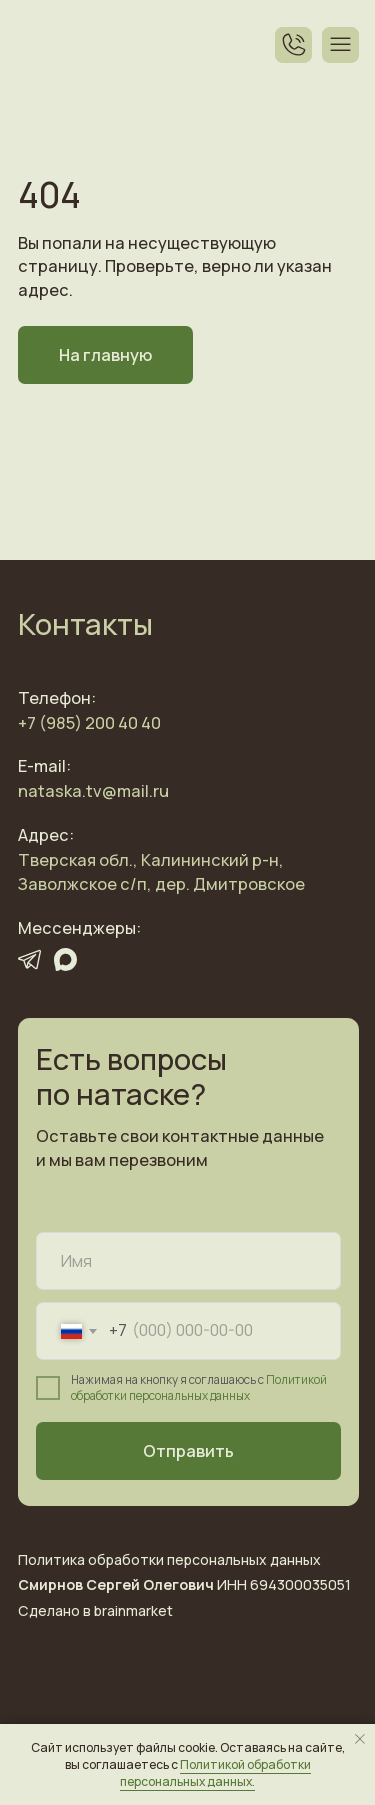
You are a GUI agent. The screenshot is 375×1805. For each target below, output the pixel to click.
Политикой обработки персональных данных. (215, 1773)
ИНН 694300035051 (184, 1584)
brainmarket (133, 1610)
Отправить (188, 1451)
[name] (188, 1261)
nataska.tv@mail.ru (93, 791)
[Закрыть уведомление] (360, 1739)
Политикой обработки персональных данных (199, 1388)
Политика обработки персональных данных (169, 1559)
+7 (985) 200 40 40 (89, 723)
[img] (47, 45)
